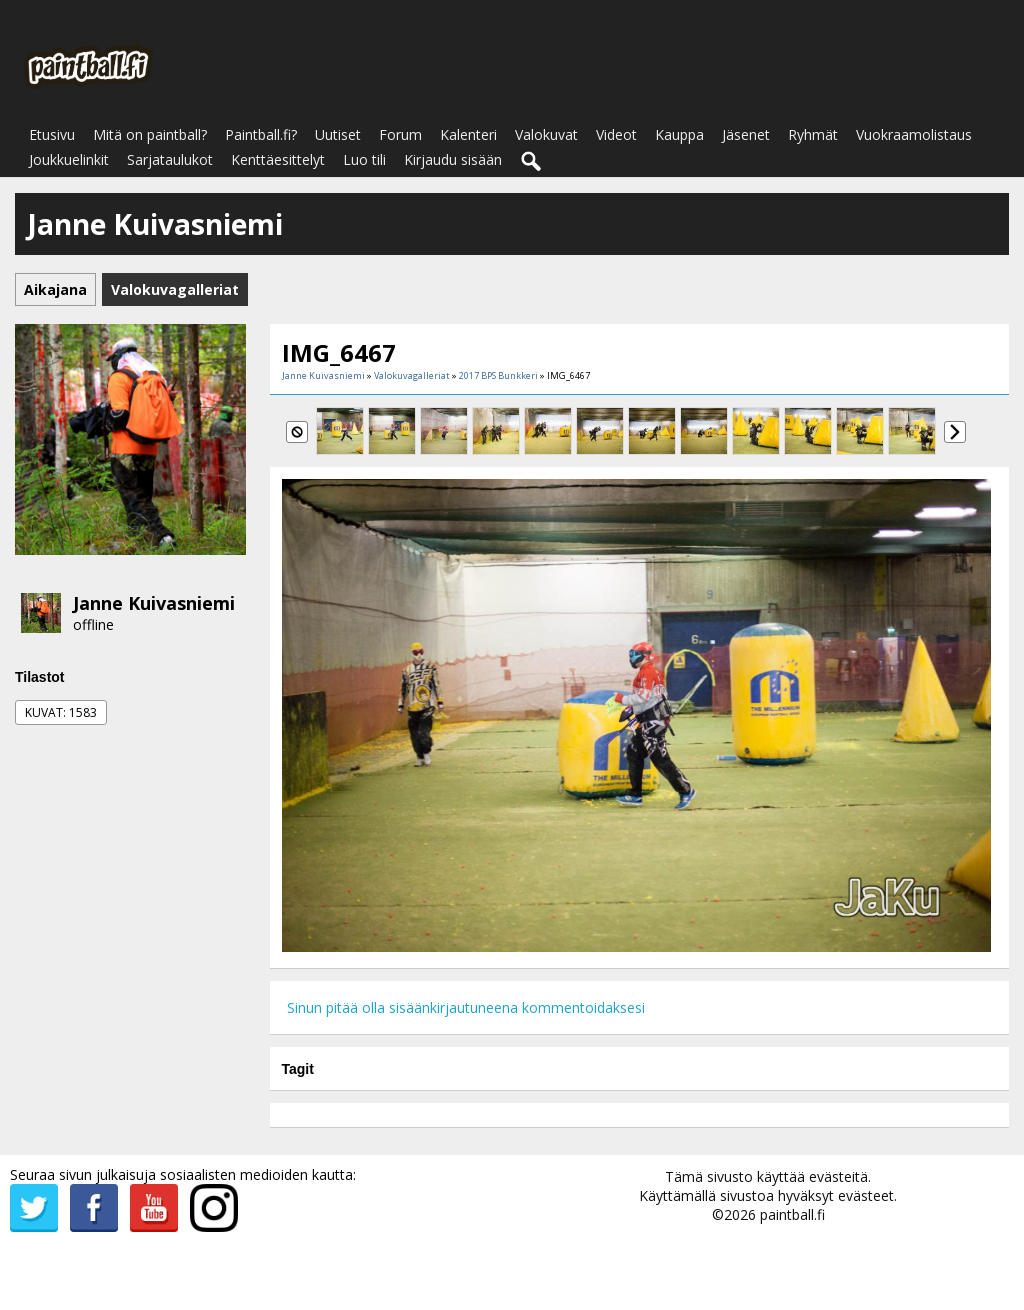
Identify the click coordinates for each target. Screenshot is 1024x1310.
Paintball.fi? (261, 134)
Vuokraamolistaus (914, 134)
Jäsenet (746, 134)
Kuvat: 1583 (61, 712)
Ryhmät (813, 134)
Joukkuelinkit (69, 159)
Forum (400, 134)
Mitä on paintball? (150, 134)
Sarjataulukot (170, 159)
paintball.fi (792, 1214)
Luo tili (364, 159)
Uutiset (338, 134)
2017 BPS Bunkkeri (498, 375)
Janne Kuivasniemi (154, 603)
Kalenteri (468, 134)
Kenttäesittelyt (278, 159)
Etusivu (52, 134)
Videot (616, 134)
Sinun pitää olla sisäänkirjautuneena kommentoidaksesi (466, 1007)
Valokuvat (546, 134)
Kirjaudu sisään (453, 159)
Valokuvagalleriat (412, 375)
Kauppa (679, 134)
